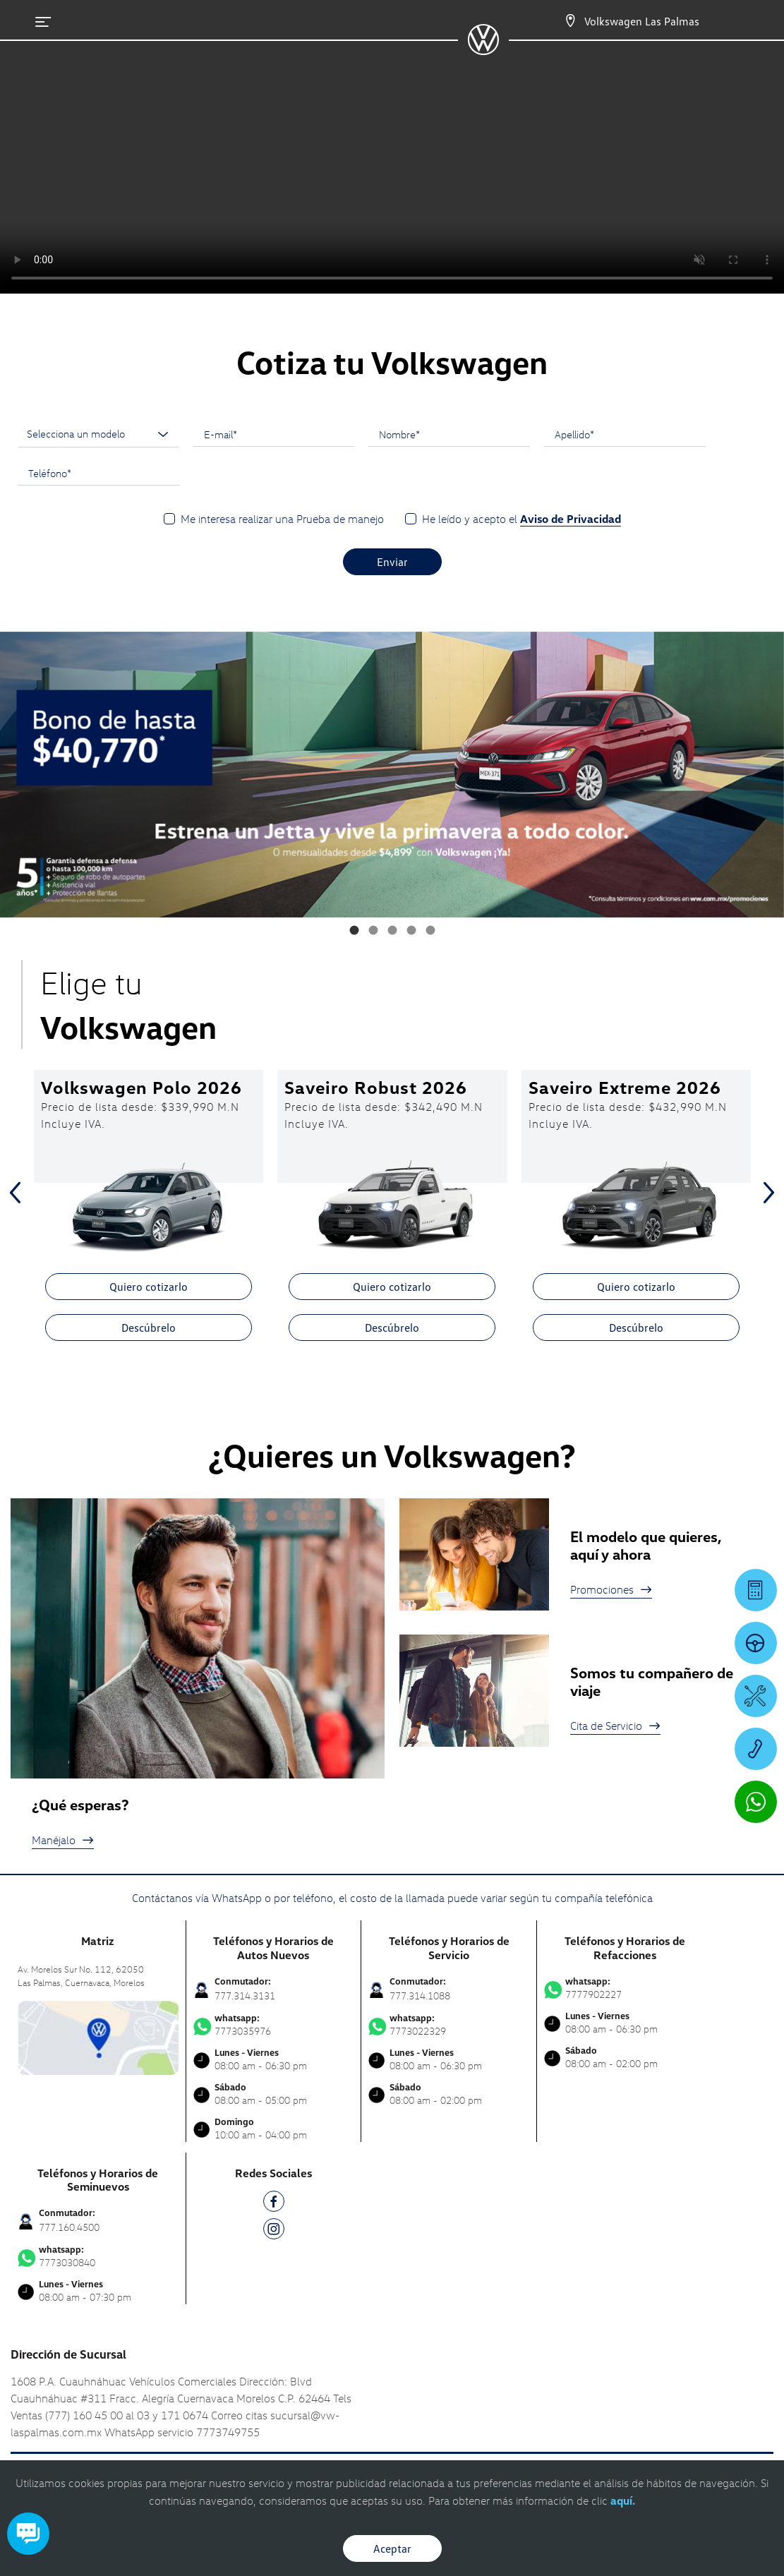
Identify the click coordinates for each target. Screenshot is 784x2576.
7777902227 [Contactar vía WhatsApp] (625, 1988)
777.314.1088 (420, 1996)
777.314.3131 (245, 1996)
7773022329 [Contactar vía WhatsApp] (448, 2025)
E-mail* (220, 434)
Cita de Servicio (615, 1726)
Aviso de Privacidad (570, 519)
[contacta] (98, 2036)
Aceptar (392, 2548)
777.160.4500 (69, 2227)
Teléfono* (49, 473)
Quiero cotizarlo (148, 1287)
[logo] (483, 50)
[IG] (273, 2231)
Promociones (611, 1589)
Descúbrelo (148, 1327)
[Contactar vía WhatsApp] (756, 1802)
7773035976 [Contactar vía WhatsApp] (273, 2025)
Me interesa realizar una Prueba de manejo (282, 519)
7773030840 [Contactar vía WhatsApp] (98, 2256)
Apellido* (574, 434)
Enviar (392, 562)
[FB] (273, 2204)
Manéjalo (63, 1840)
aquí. (622, 2500)
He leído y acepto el (521, 519)
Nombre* (399, 434)
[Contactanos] (570, 21)
